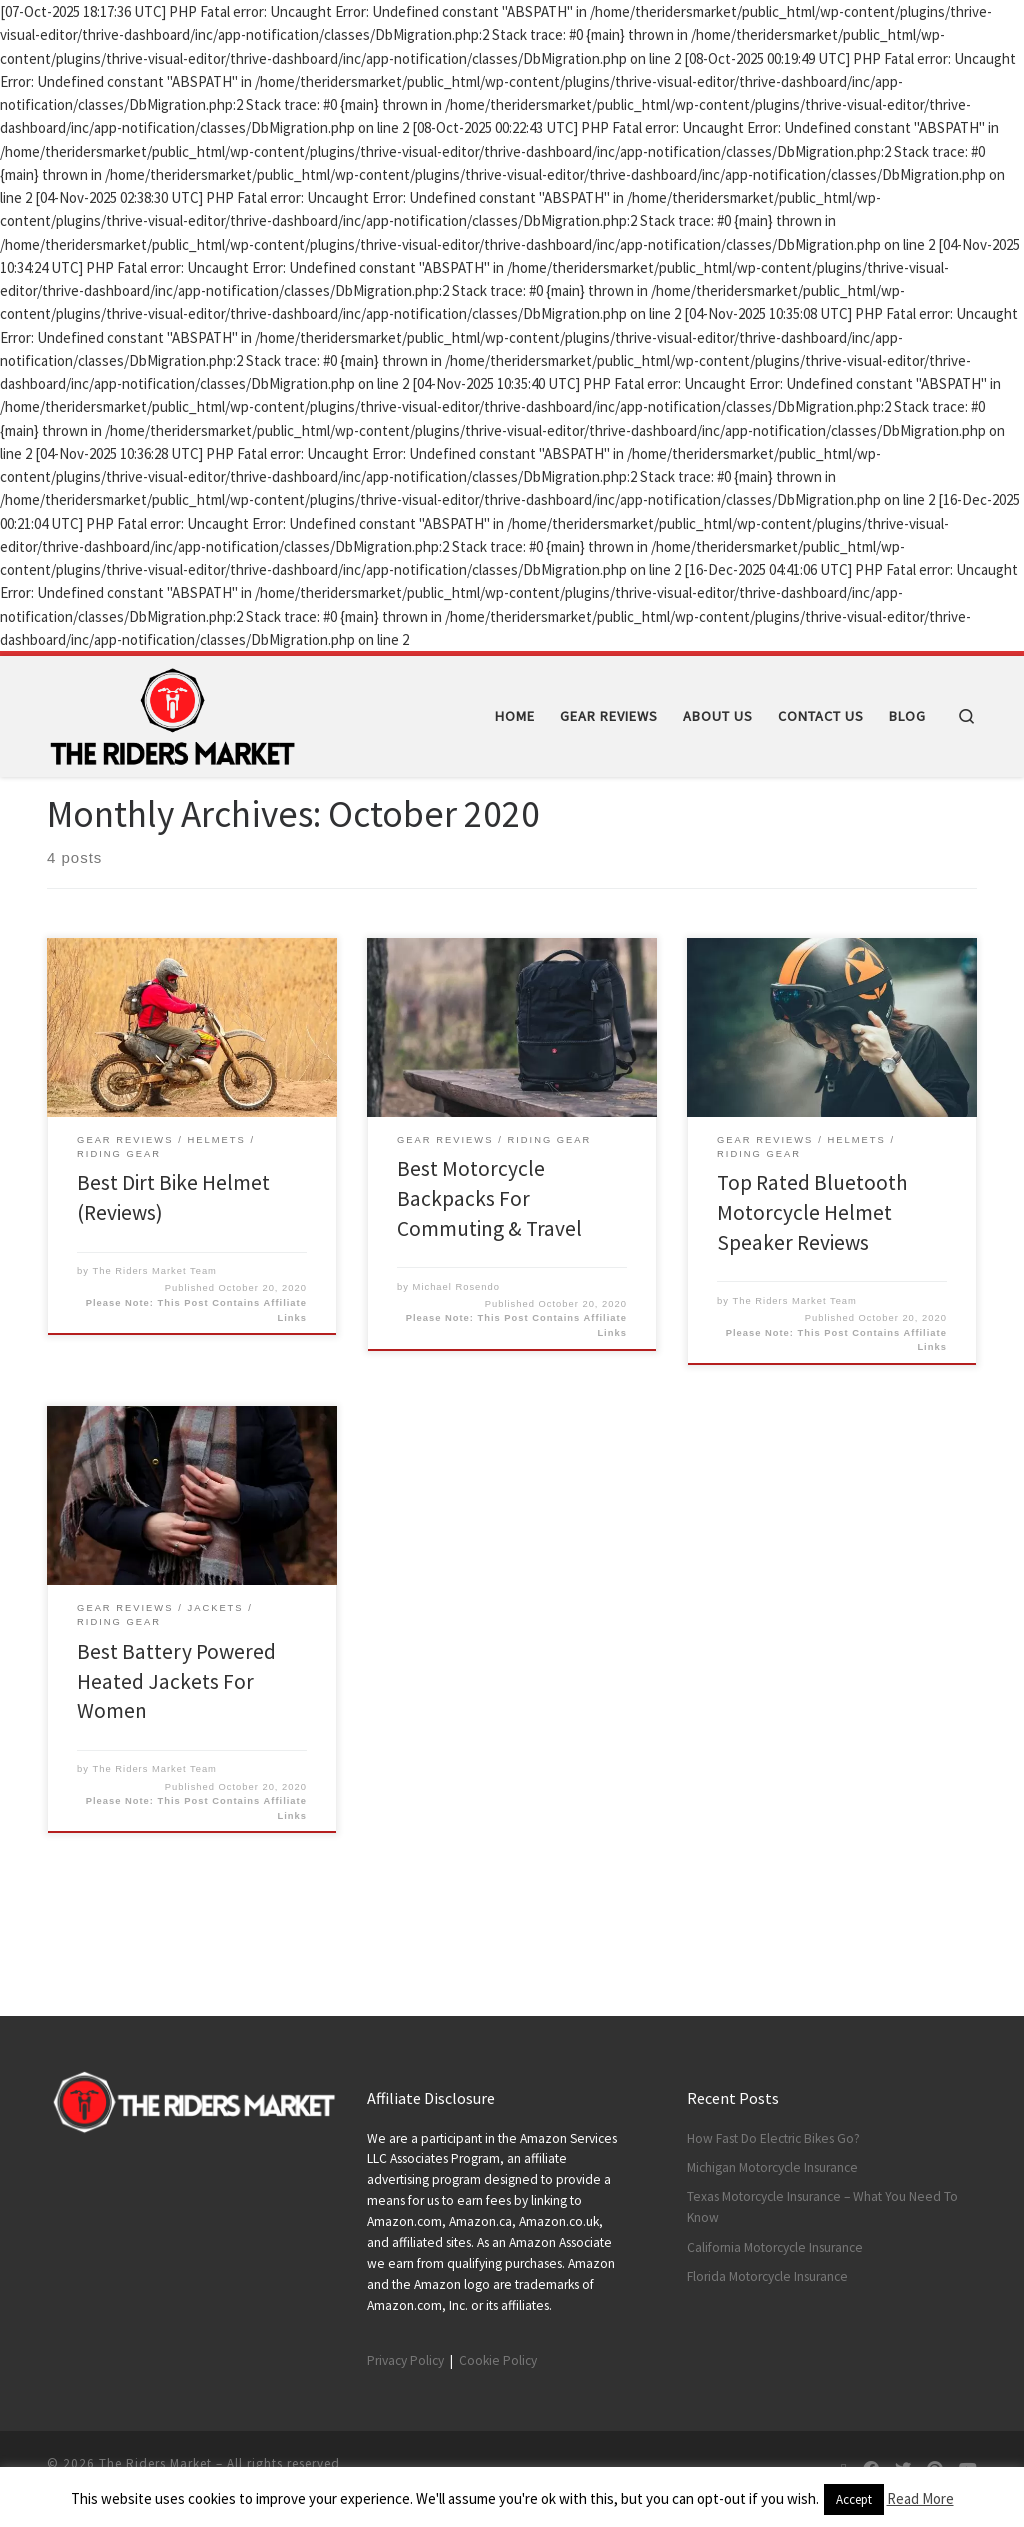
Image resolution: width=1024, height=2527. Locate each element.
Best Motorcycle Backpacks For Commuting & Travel (489, 1265)
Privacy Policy (405, 2360)
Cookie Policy (498, 2360)
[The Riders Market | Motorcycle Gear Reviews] (172, 712)
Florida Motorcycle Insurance (767, 2276)
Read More (920, 2498)
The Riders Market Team (155, 1338)
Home (65, 817)
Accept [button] (854, 2499)
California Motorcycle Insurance (775, 2247)
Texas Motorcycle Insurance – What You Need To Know (822, 2208)
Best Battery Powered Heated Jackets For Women (176, 1748)
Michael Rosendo (456, 1354)
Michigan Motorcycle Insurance (772, 2167)
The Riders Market (155, 2463)
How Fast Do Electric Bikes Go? (773, 2138)
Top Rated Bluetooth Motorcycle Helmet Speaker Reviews (812, 1280)
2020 (109, 817)
